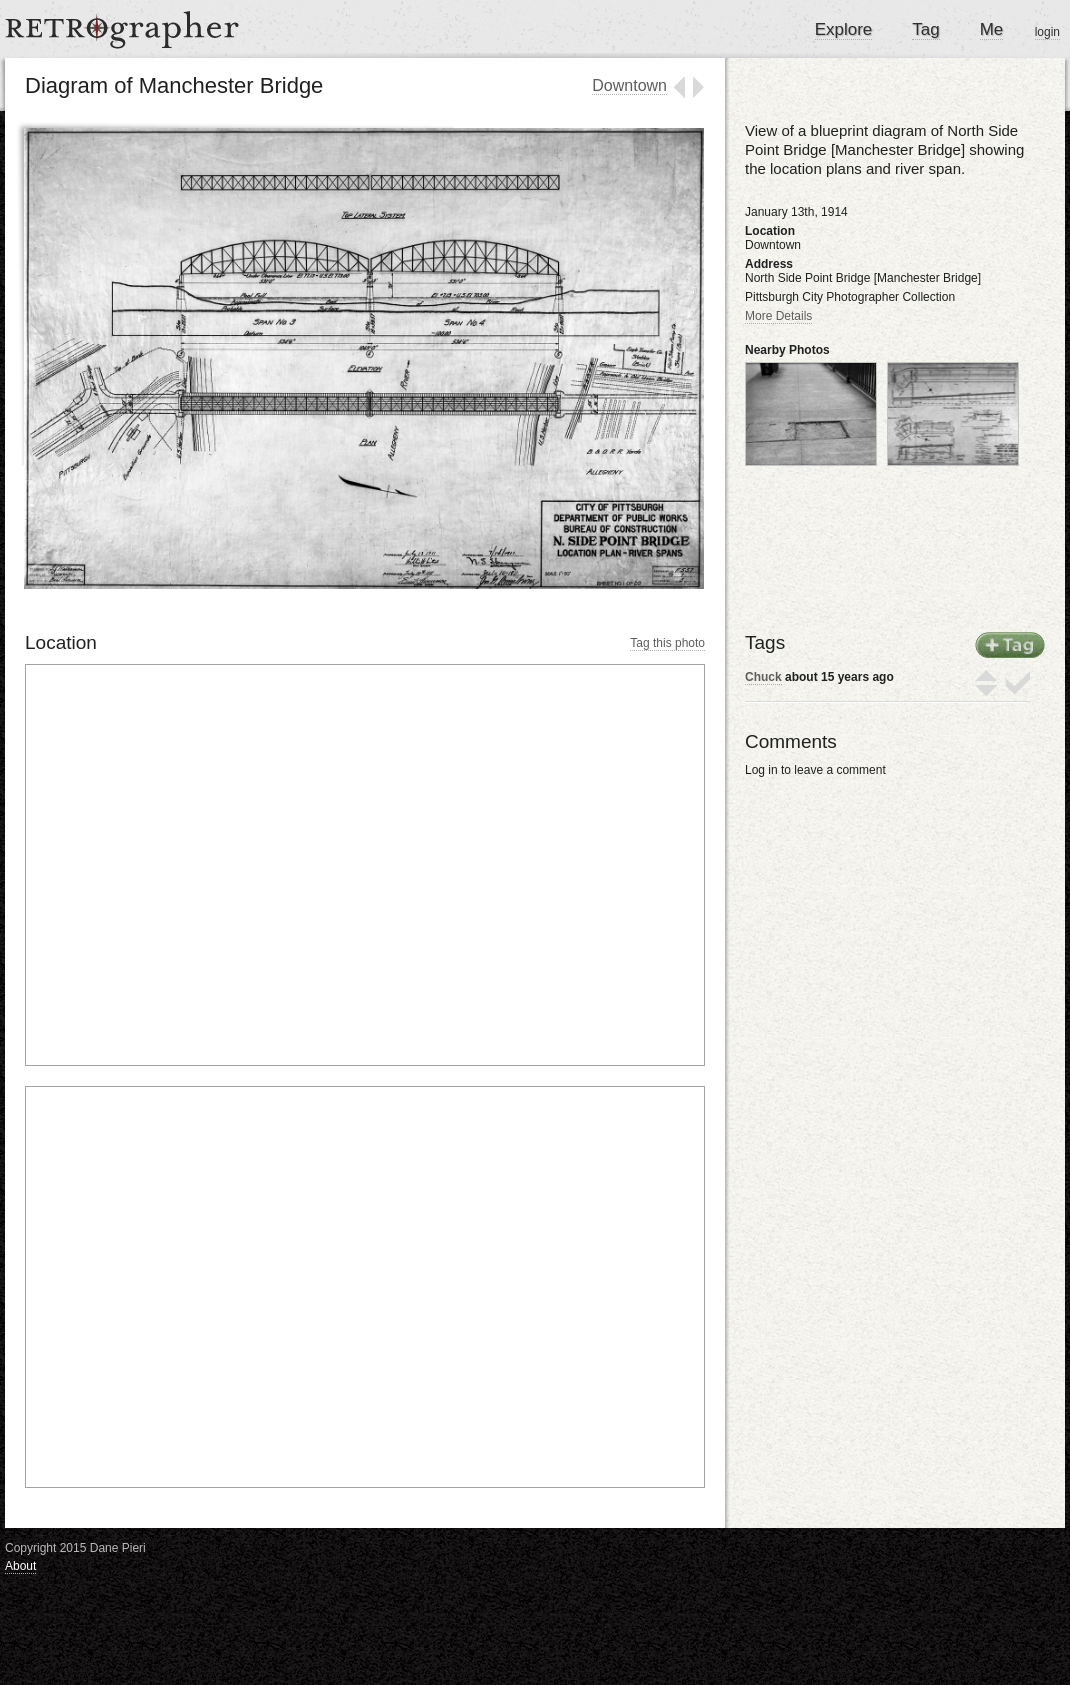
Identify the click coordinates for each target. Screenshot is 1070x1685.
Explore (844, 29)
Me (992, 29)
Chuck (763, 677)
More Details (778, 316)
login (1047, 32)
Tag (925, 29)
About (20, 1566)
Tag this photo (667, 643)
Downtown (629, 85)
